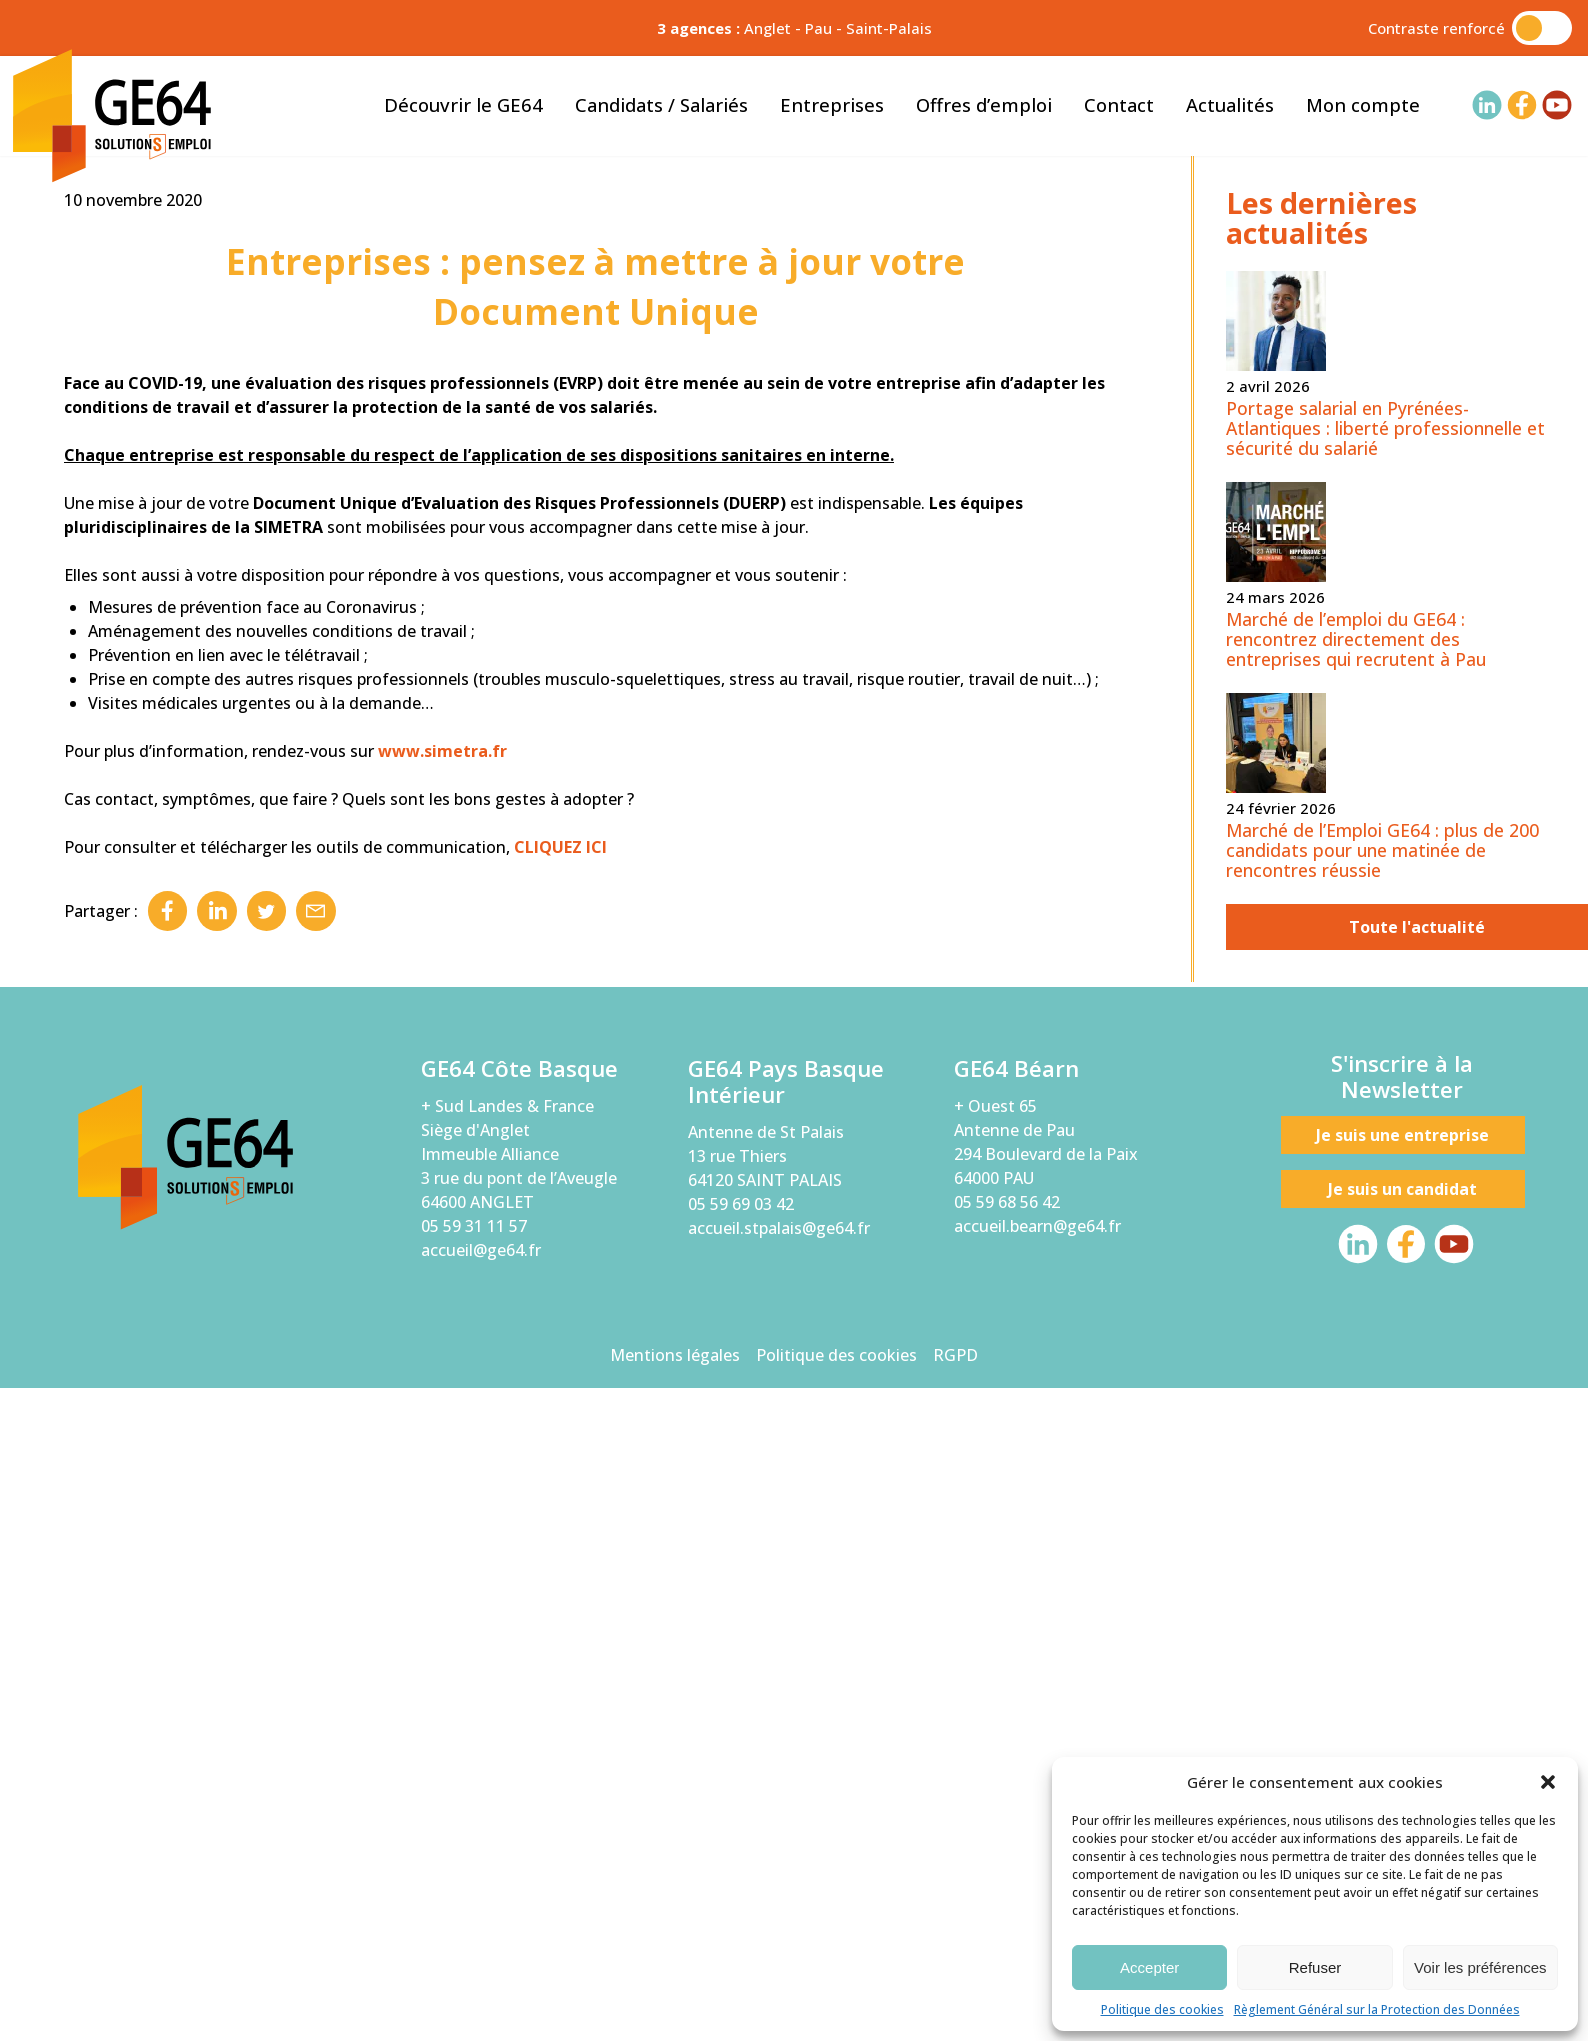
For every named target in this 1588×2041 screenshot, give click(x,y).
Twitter (268, 1573)
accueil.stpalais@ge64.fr (779, 1891)
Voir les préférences (1480, 1967)
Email (318, 1573)
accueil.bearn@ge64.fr (1037, 1888)
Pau (818, 28)
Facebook (168, 1573)
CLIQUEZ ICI (560, 1509)
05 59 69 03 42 (741, 1867)
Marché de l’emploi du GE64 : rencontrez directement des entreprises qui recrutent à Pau (1356, 1301)
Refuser (1315, 1967)
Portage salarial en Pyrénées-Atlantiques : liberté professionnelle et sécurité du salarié (1385, 1090)
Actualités (1230, 104)
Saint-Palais (889, 28)
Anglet (767, 28)
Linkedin (218, 1573)
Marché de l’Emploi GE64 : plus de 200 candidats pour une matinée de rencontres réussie (1382, 1512)
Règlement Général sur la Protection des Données (1377, 2009)
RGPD (955, 2017)
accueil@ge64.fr (481, 1912)
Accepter (1149, 1967)
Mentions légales (675, 2017)
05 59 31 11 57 (474, 1888)
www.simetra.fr (442, 1413)
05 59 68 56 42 (1007, 1864)
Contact (1119, 104)
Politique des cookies (1162, 2009)
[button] (1548, 1782)
